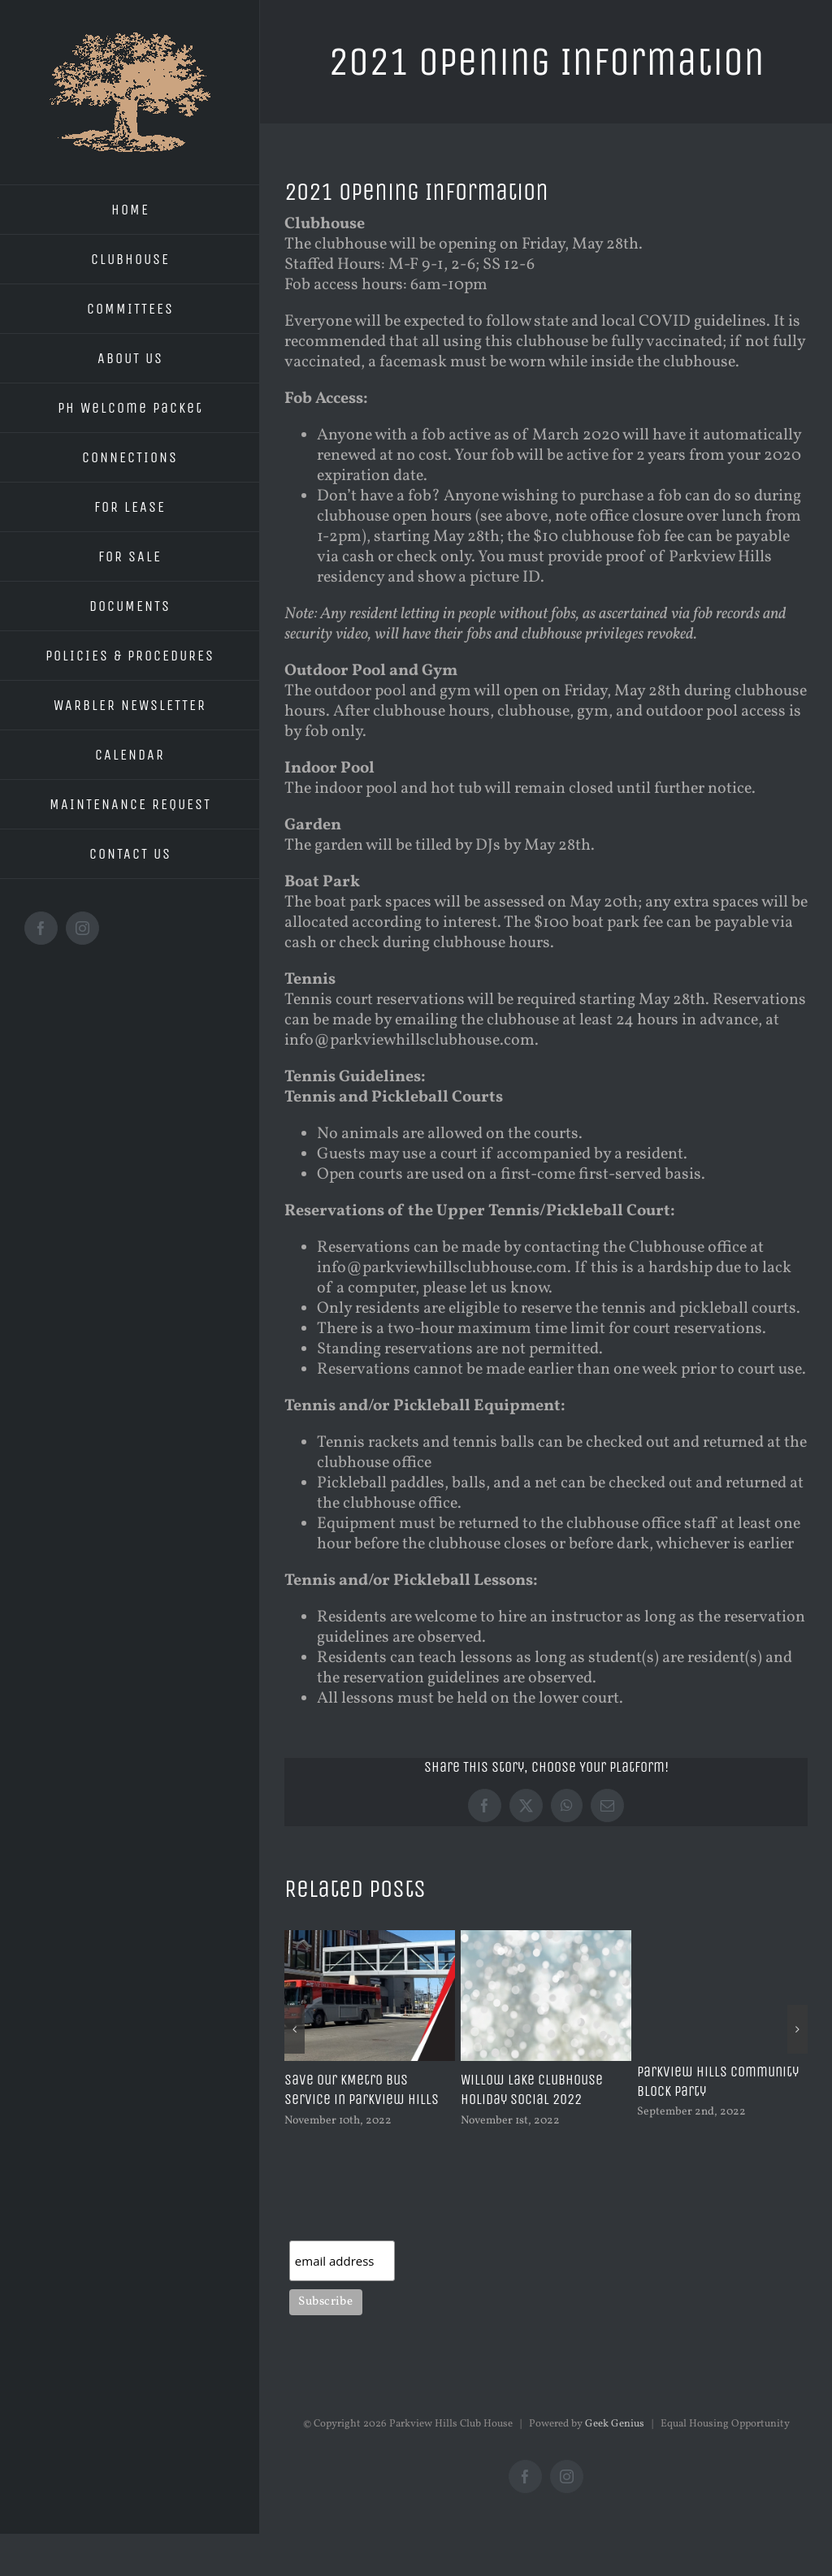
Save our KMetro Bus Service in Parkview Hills (361, 2089)
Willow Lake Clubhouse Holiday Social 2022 (532, 2089)
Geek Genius (614, 2424)
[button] (294, 2029)
